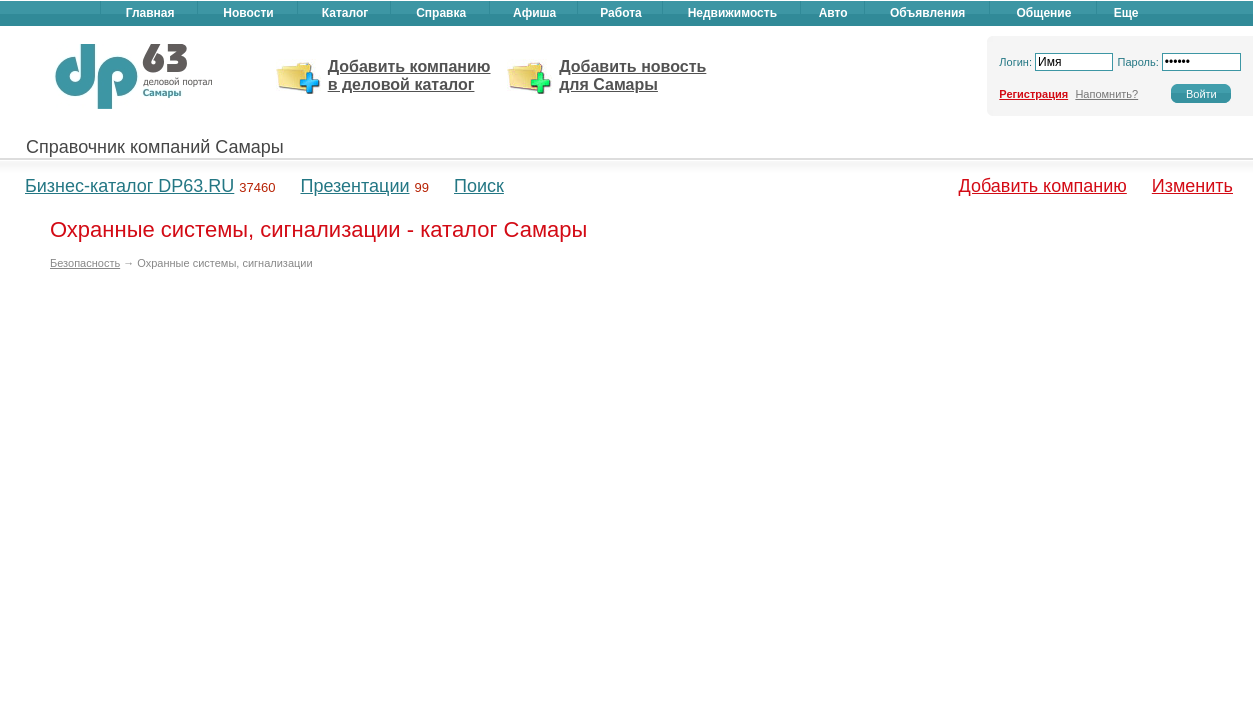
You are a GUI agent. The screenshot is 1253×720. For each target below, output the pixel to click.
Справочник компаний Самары (155, 147)
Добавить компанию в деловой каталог (409, 75)
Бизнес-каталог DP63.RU (129, 186)
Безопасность (85, 263)
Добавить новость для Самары (632, 75)
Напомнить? (1106, 94)
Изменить (1192, 186)
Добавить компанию (1043, 186)
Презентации (354, 186)
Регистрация (1033, 94)
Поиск (479, 186)
